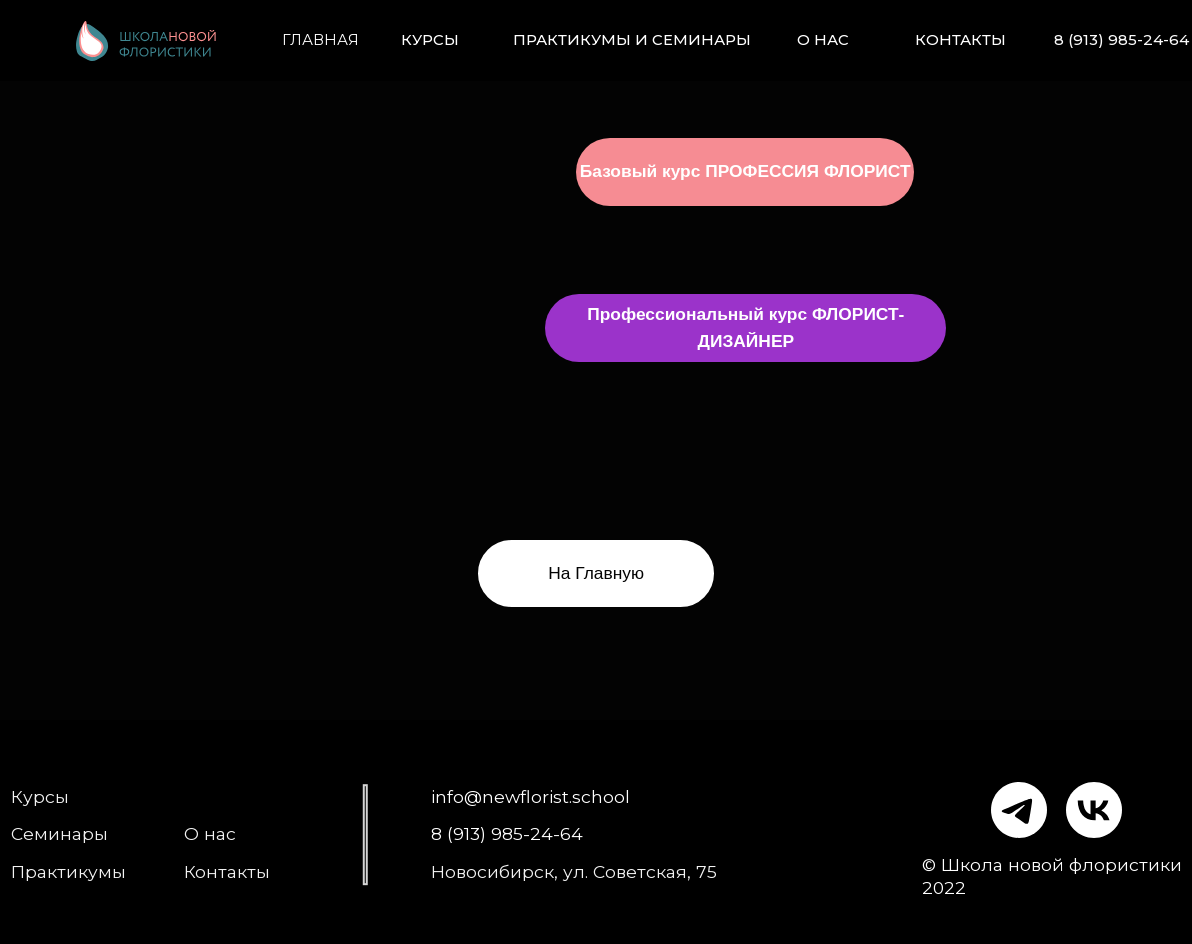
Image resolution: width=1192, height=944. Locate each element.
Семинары (59, 833)
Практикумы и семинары (632, 40)
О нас (823, 40)
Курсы (430, 40)
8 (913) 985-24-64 (1121, 40)
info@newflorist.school (530, 796)
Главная (320, 40)
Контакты (960, 40)
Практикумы (68, 871)
